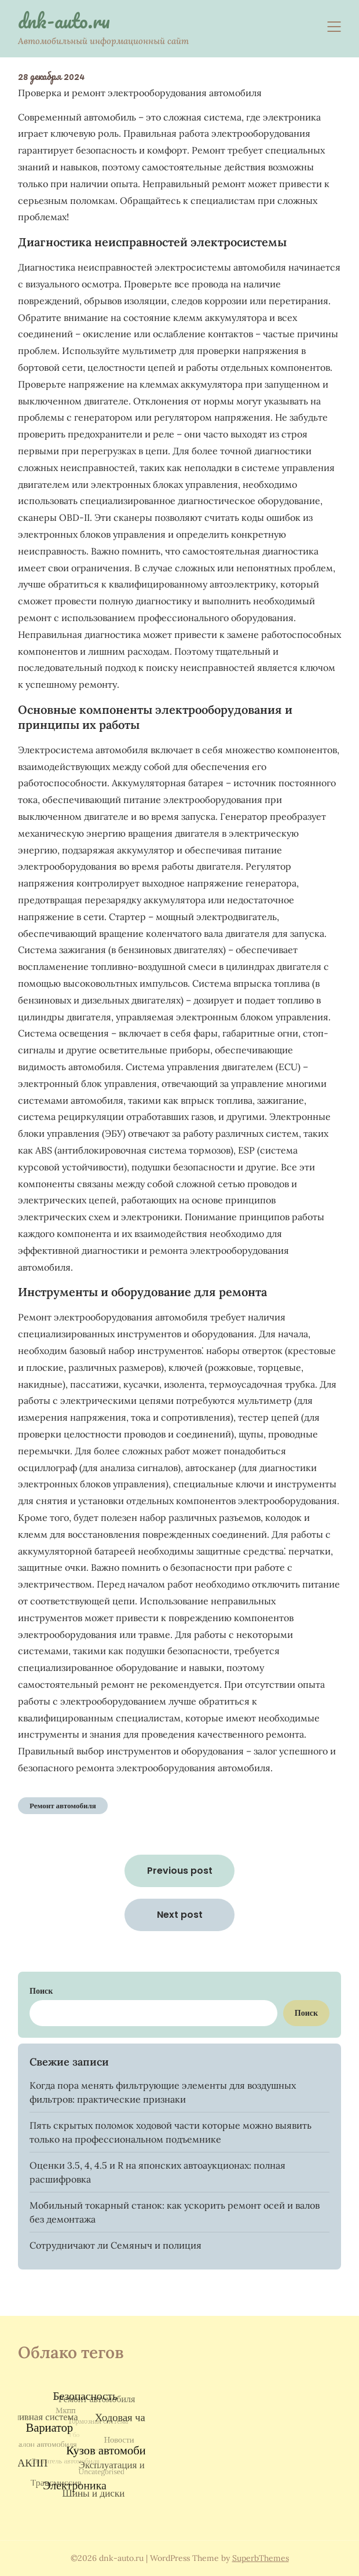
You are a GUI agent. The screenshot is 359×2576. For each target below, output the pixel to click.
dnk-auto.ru (64, 21)
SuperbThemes (260, 2558)
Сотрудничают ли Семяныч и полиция (116, 2245)
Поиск (41, 1991)
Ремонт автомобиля (63, 1805)
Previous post (180, 1870)
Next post (180, 1914)
